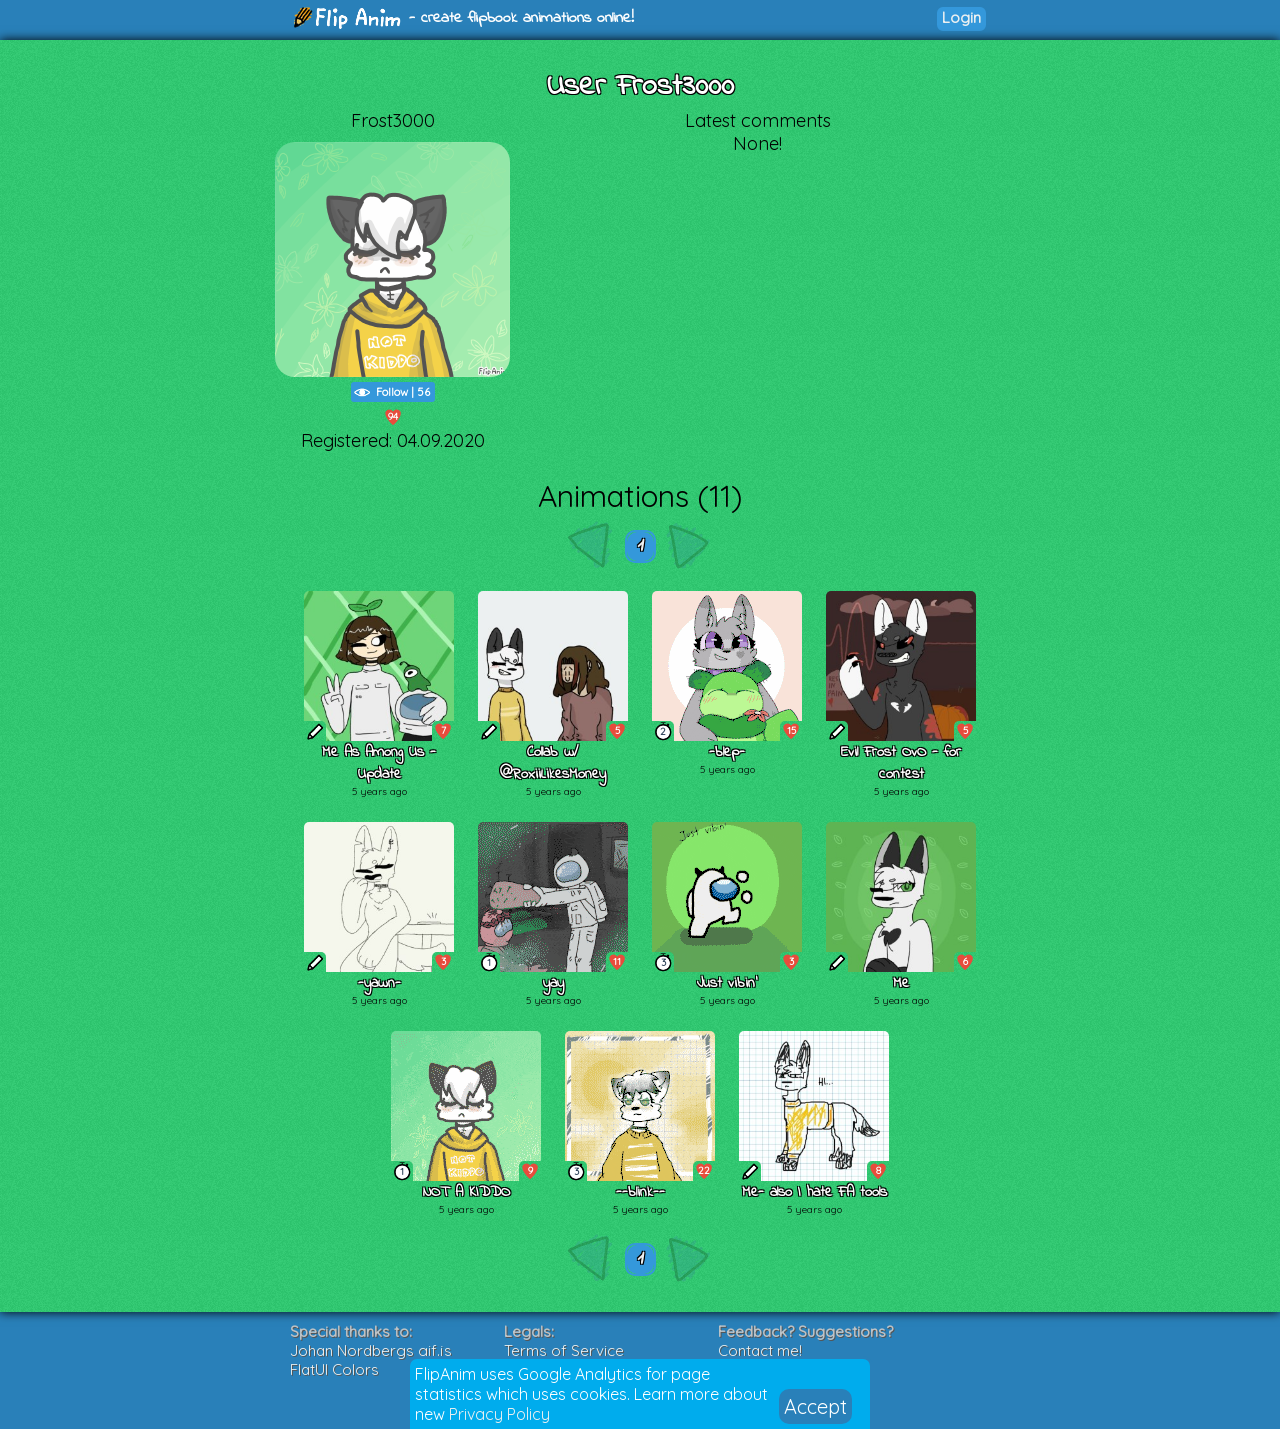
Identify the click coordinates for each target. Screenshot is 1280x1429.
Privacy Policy (499, 1414)
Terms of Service (564, 1350)
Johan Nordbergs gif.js (371, 1350)
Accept (815, 1406)
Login (961, 17)
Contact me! (760, 1350)
